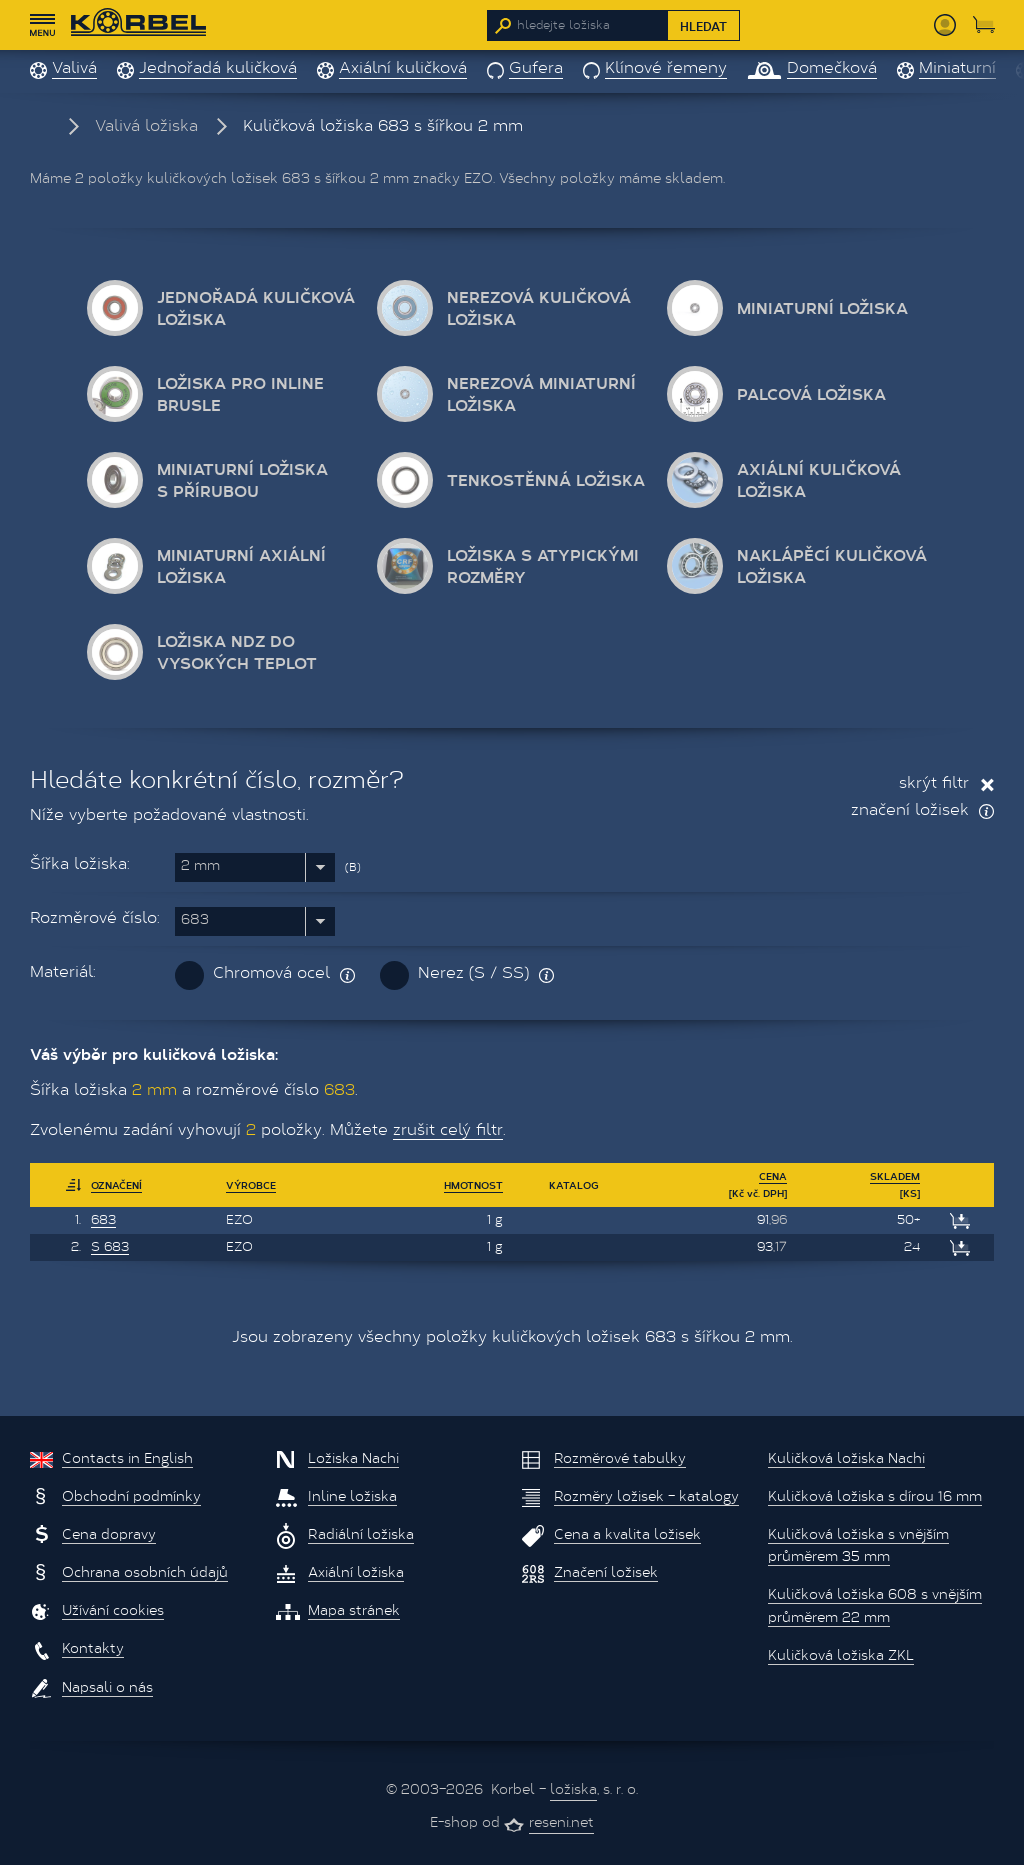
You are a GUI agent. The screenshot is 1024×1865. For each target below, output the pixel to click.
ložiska (573, 1791)
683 (195, 921)
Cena (773, 1176)
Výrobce (251, 1185)
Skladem (895, 1176)
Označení (116, 1185)
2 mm (200, 867)
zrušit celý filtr (448, 1131)
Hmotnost (473, 1185)
